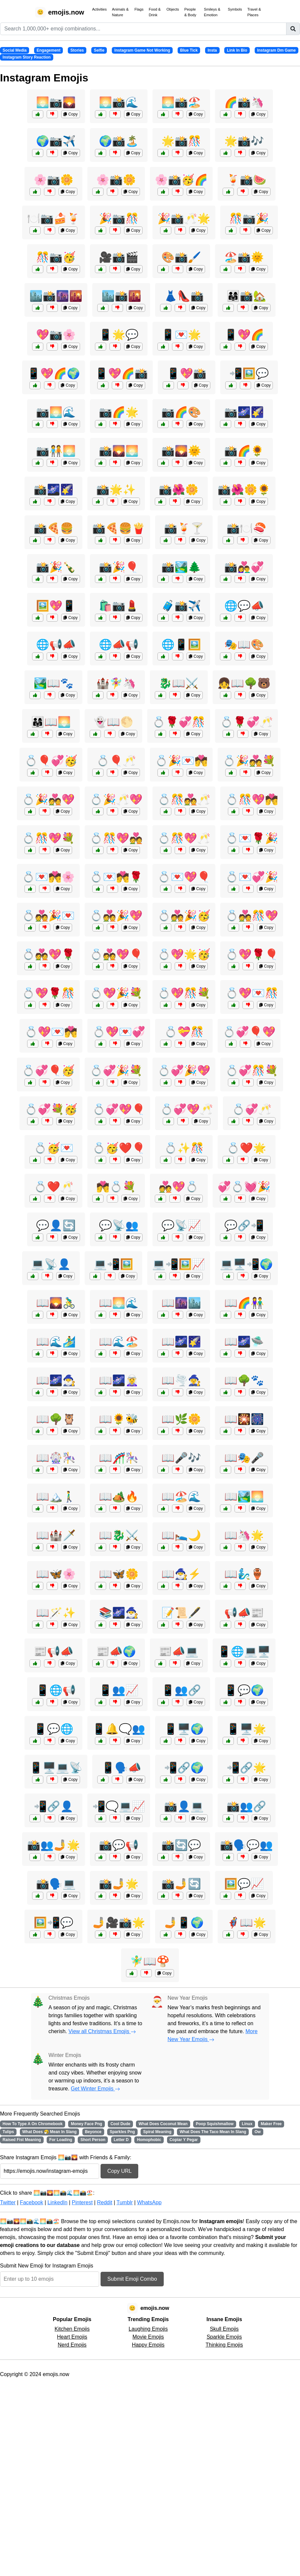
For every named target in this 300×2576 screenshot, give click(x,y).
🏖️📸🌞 (244, 257)
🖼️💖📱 (56, 606)
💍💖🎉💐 (116, 993)
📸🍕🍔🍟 (118, 528)
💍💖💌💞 (118, 1032)
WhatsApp (149, 2202)
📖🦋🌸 (56, 1574)
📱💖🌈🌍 (53, 373)
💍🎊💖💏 (251, 799)
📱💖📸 (186, 373)
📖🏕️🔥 (119, 1497)
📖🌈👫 (244, 1303)
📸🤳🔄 (181, 1884)
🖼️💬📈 (244, 1884)
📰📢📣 (53, 1651)
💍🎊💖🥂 (183, 838)
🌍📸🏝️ (119, 141)
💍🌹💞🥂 (246, 722)
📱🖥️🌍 (184, 1729)
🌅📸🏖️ (181, 102)
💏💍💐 (116, 1187)
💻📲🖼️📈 (178, 1264)
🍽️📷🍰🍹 (53, 218)
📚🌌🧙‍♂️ (119, 1613)
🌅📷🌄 (56, 102)
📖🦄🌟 (244, 1535)
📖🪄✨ (56, 1613)
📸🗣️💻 (56, 1884)
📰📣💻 (178, 1651)
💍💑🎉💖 (116, 916)
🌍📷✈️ (56, 141)
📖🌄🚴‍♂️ (56, 1303)
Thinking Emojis (224, 2345)
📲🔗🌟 (246, 1768)
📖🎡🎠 (56, 1458)
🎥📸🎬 (119, 257)
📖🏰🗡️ (56, 1535)
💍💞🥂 (252, 1109)
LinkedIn (57, 2202)
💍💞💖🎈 (118, 1109)
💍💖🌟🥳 (183, 954)
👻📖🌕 (113, 722)
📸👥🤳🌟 (53, 1845)
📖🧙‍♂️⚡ (181, 1574)
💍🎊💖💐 (48, 838)
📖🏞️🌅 (244, 1497)
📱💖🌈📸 (121, 373)
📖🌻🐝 (119, 1419)
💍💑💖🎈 (116, 954)
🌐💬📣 (244, 606)
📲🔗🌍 (184, 1768)
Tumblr (124, 2202)
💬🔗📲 (244, 1225)
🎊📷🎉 (249, 218)
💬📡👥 (119, 1225)
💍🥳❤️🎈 (118, 1148)
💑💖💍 (178, 1187)
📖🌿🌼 (181, 1419)
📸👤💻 (184, 1806)
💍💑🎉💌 (48, 916)
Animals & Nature (120, 12)
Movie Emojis (148, 2337)
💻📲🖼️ (113, 1264)
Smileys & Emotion (212, 12)
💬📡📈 (181, 1225)
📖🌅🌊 (119, 1303)
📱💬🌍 (244, 1690)
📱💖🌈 (244, 335)
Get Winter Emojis (95, 2088)
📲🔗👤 (53, 1806)
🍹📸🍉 (246, 180)
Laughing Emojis (148, 2329)
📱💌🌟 (181, 335)
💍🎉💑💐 (249, 761)
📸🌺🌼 (178, 490)
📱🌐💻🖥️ (244, 1651)
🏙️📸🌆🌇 (55, 296)
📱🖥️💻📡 (55, 1768)
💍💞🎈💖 (249, 1032)
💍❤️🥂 (53, 1187)
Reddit (104, 2202)
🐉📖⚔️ (178, 683)
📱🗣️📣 (121, 1768)
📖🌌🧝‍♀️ (119, 1380)
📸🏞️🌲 (181, 567)
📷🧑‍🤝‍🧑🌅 (56, 451)
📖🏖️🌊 (181, 1497)
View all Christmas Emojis (102, 2031)
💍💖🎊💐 (183, 993)
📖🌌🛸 (244, 1342)
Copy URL (119, 2171)
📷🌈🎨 (181, 412)
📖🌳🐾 (244, 1380)
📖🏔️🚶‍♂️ (56, 1497)
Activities (99, 9)
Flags (138, 9)
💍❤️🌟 (246, 1148)
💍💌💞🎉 (251, 877)
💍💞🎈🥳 (48, 1070)
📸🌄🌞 (181, 451)
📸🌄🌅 (119, 451)
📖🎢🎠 (119, 1458)
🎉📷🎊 (119, 218)
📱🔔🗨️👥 (118, 1729)
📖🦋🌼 (119, 1574)
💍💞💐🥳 (50, 1109)
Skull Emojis (224, 2329)
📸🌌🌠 (53, 490)
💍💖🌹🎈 (251, 954)
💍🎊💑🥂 (183, 799)
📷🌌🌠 (244, 412)
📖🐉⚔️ (119, 1535)
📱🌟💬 (119, 335)
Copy (70, 114)
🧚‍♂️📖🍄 (150, 1961)
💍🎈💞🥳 (50, 761)
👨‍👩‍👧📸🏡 (246, 296)
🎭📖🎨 (244, 644)
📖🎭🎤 (244, 1458)
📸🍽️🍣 (246, 528)
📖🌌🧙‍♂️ (56, 1380)
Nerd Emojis (72, 2345)
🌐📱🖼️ (181, 644)
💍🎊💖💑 (116, 838)
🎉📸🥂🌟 (183, 218)
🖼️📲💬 (53, 1923)
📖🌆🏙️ (181, 1303)
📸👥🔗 (246, 1806)
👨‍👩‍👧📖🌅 (51, 722)
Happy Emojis (148, 2345)
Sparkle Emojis (224, 2337)
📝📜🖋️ (181, 1613)
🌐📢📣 (56, 644)
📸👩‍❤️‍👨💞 (244, 567)
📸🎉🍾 (56, 567)
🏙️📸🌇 (121, 296)
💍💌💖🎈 (183, 877)
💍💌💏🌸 (48, 877)
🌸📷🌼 (53, 180)
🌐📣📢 (119, 644)
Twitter (8, 2202)
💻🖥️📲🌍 (246, 1264)
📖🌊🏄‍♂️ (56, 1342)
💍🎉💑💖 (48, 799)
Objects (172, 9)
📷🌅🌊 (56, 412)
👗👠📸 (184, 296)
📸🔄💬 (181, 1845)
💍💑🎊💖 (251, 916)
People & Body (190, 12)
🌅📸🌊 (119, 102)
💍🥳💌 (53, 1148)
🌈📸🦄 (244, 102)
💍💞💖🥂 (186, 1109)
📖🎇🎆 (244, 1419)
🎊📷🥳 (56, 257)
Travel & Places (254, 12)
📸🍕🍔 (53, 528)
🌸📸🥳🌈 (181, 180)
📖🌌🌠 (181, 1342)
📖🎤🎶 (181, 1458)
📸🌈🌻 (244, 451)
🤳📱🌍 (184, 1923)
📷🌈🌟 (119, 412)
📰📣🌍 (116, 1651)
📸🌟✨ (116, 490)
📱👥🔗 (181, 1690)
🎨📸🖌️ (181, 257)
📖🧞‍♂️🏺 (244, 1574)
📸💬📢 (119, 1845)
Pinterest (82, 2202)
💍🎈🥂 (116, 761)
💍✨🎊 (184, 1148)
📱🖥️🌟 (246, 1729)
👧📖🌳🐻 (244, 683)
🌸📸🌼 (116, 180)
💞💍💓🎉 (244, 1187)
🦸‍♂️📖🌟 (246, 1923)
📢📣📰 (244, 1613)
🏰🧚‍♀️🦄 (116, 683)
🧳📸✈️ (181, 606)
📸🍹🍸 (184, 528)
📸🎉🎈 (119, 567)
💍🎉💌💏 (181, 761)
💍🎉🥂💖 (116, 799)
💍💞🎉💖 (183, 1070)
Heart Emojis (72, 2337)
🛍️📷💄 (119, 606)
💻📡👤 (51, 1264)
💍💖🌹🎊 (48, 993)
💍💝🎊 (184, 1032)
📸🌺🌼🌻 (244, 490)
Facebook (31, 2202)
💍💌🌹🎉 (251, 838)
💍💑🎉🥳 (183, 916)
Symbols (235, 9)
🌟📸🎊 (181, 141)
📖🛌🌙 (181, 1535)
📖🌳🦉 (56, 1419)
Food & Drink (155, 12)
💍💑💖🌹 (48, 954)
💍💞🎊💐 (251, 1070)
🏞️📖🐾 (53, 683)
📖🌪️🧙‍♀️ (181, 1380)
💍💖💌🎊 (251, 993)
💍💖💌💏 (50, 1032)
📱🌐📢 (56, 1690)
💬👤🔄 (56, 1225)
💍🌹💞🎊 (178, 722)
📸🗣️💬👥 (246, 1845)
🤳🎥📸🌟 (118, 1923)
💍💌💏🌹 (116, 877)
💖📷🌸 (56, 335)
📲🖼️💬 (249, 373)
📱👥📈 (119, 1690)
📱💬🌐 (53, 1729)
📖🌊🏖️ (119, 1342)
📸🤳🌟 (119, 1884)
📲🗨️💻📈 (118, 1806)
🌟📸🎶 (244, 141)
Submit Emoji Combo (132, 2279)
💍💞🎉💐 (116, 1070)
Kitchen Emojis (72, 2329)
